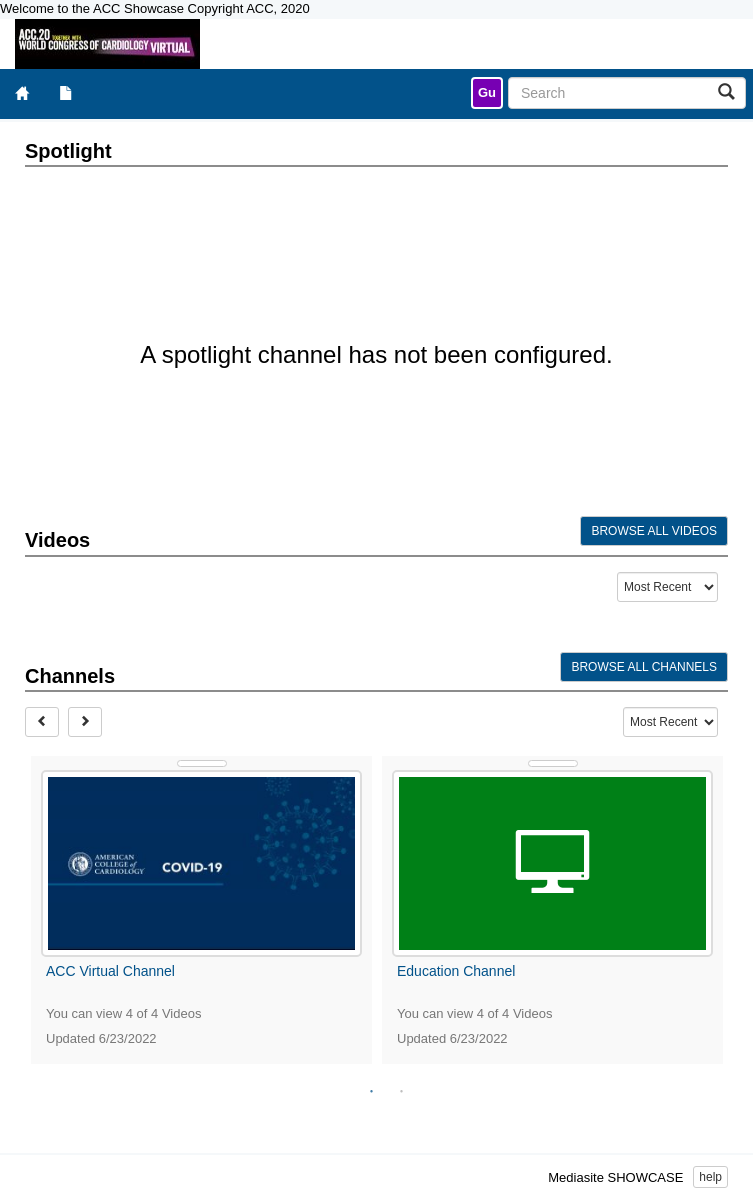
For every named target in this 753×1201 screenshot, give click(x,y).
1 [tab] (372, 1092)
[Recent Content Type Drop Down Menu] (667, 587)
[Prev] (42, 722)
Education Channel (456, 971)
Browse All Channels (644, 667)
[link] (487, 93)
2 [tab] (402, 1092)
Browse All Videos (654, 531)
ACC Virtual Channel (110, 971)
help (710, 1177)
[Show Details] (202, 763)
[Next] (85, 722)
